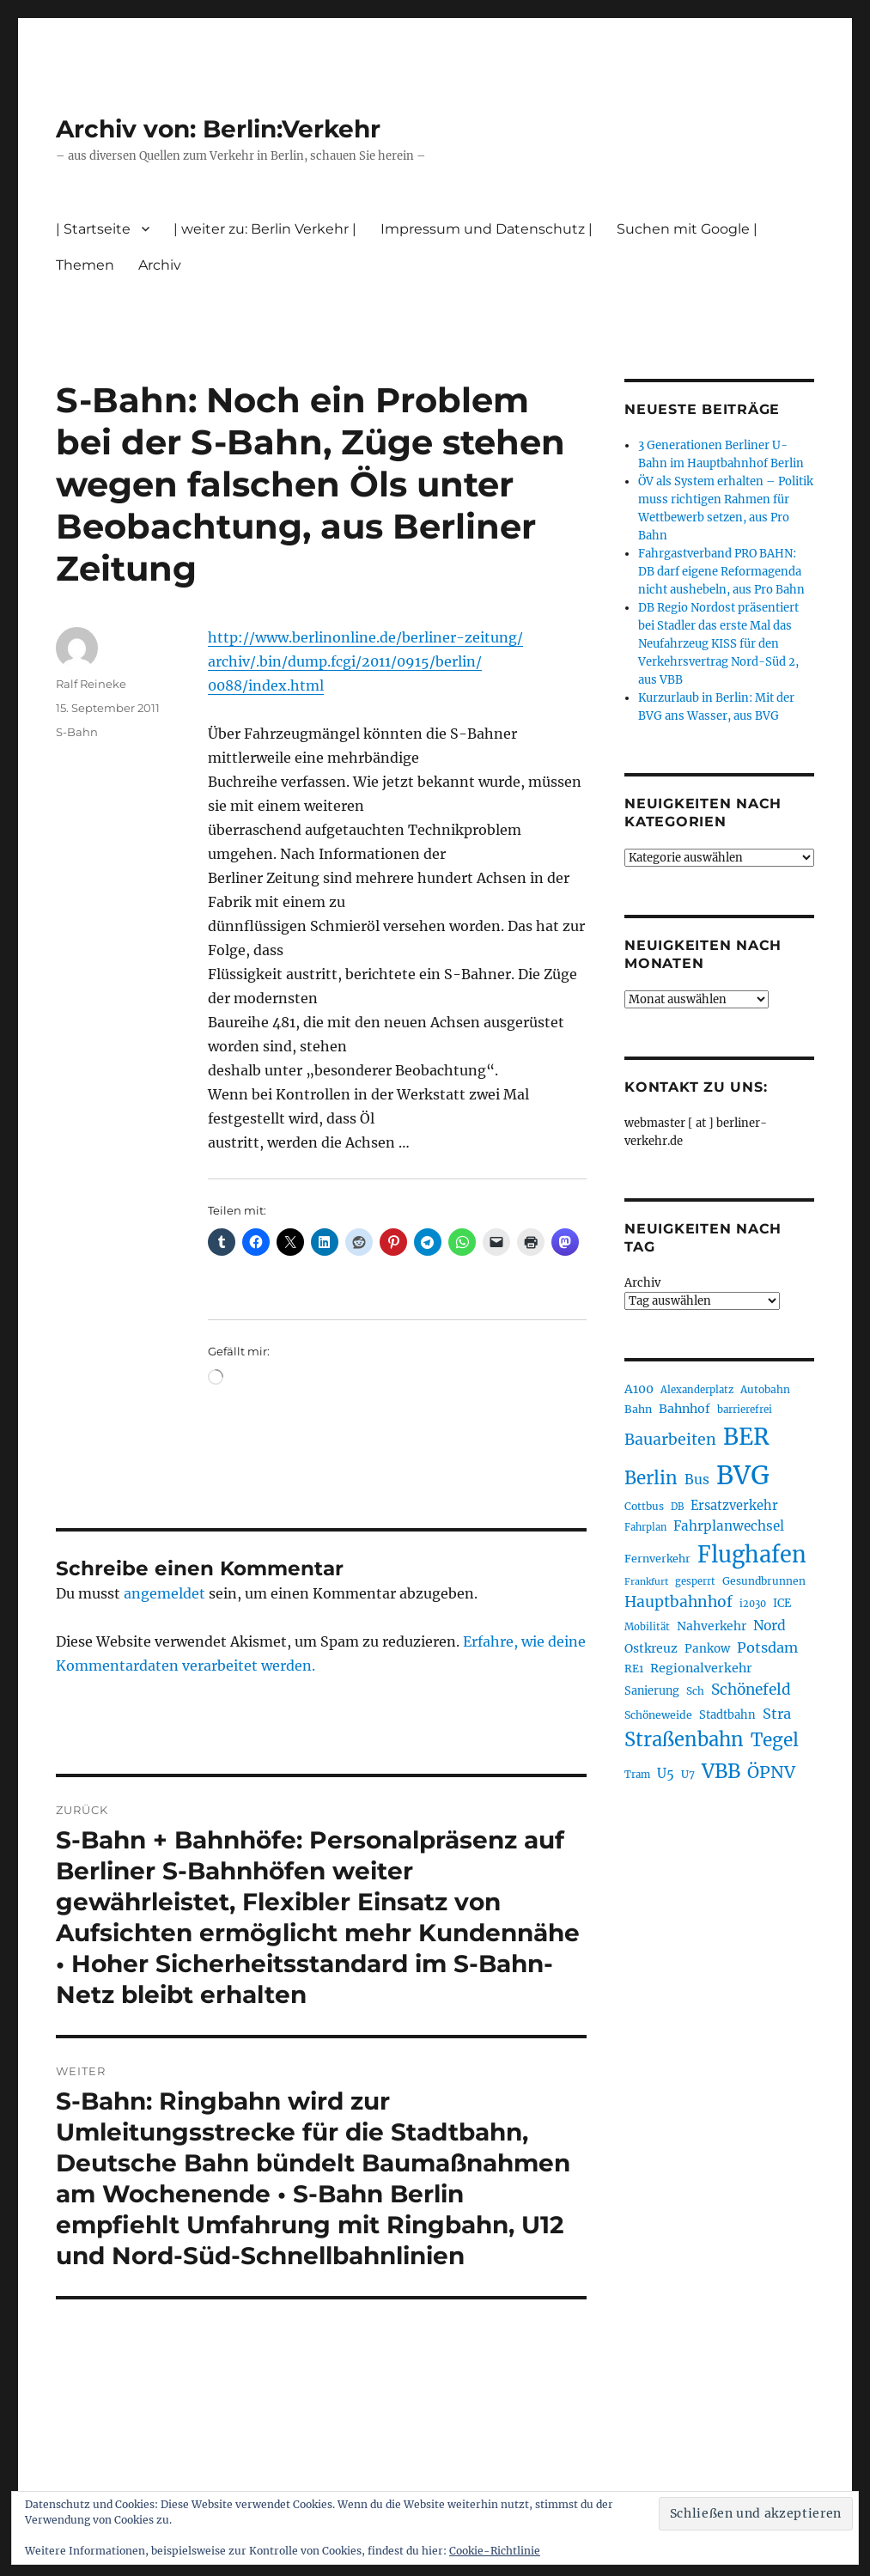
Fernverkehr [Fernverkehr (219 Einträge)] (657, 1558)
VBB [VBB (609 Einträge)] (721, 1771)
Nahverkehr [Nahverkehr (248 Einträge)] (711, 1626)
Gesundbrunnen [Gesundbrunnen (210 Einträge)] (764, 1580)
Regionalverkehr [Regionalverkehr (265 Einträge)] (701, 1668)
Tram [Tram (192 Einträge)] (637, 1775)
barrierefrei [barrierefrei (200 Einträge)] (744, 1410)
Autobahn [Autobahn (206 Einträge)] (765, 1389)
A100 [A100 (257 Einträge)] (639, 1389)
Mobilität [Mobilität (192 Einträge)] (647, 1627)
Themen (85, 265)
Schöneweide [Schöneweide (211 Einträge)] (658, 1714)
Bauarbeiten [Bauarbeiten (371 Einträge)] (670, 1439)
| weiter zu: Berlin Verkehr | (264, 229)
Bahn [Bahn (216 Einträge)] (638, 1409)
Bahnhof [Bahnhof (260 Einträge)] (684, 1408)
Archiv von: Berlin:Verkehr (218, 128)
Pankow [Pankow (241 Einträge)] (707, 1648)
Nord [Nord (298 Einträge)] (769, 1625)
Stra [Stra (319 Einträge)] (777, 1713)
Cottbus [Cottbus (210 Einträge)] (644, 1506)
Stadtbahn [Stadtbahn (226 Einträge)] (727, 1715)
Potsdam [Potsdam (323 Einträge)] (767, 1647)
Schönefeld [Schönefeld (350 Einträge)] (751, 1689)
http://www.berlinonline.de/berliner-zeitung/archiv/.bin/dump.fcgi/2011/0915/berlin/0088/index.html (365, 661)
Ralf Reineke (91, 684)
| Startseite (93, 229)
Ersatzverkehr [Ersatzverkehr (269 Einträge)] (734, 1505)
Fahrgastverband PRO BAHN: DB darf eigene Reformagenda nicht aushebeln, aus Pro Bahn (721, 571)
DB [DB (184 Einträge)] (677, 1507)
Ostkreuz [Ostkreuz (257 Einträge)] (651, 1648)
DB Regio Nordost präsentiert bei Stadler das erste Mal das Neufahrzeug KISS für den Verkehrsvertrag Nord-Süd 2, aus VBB (718, 643)
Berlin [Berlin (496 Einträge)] (651, 1478)
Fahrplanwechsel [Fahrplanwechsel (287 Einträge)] (728, 1526)
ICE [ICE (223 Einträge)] (782, 1603)
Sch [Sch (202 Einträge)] (695, 1690)
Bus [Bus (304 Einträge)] (696, 1479)
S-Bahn (77, 732)
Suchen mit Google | (687, 229)
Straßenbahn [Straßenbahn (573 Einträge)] (684, 1739)
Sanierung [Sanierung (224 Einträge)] (651, 1690)
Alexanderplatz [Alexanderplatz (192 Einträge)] (696, 1390)
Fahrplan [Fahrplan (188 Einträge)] (645, 1527)
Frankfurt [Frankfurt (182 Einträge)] (646, 1581)
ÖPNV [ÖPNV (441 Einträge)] (771, 1772)
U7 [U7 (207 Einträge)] (688, 1774)
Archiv (159, 265)
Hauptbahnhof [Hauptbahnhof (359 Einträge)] (678, 1601)
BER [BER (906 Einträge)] (746, 1436)
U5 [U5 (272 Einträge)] (665, 1773)
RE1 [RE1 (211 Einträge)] (633, 1668)
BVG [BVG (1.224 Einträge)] (743, 1475)
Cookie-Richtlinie (494, 2550)
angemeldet (164, 1593)
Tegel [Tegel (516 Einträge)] (775, 1740)
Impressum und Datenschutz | (486, 229)
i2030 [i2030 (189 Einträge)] (752, 1604)
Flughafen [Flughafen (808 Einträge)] (751, 1554)
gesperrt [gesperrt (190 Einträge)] (695, 1581)
